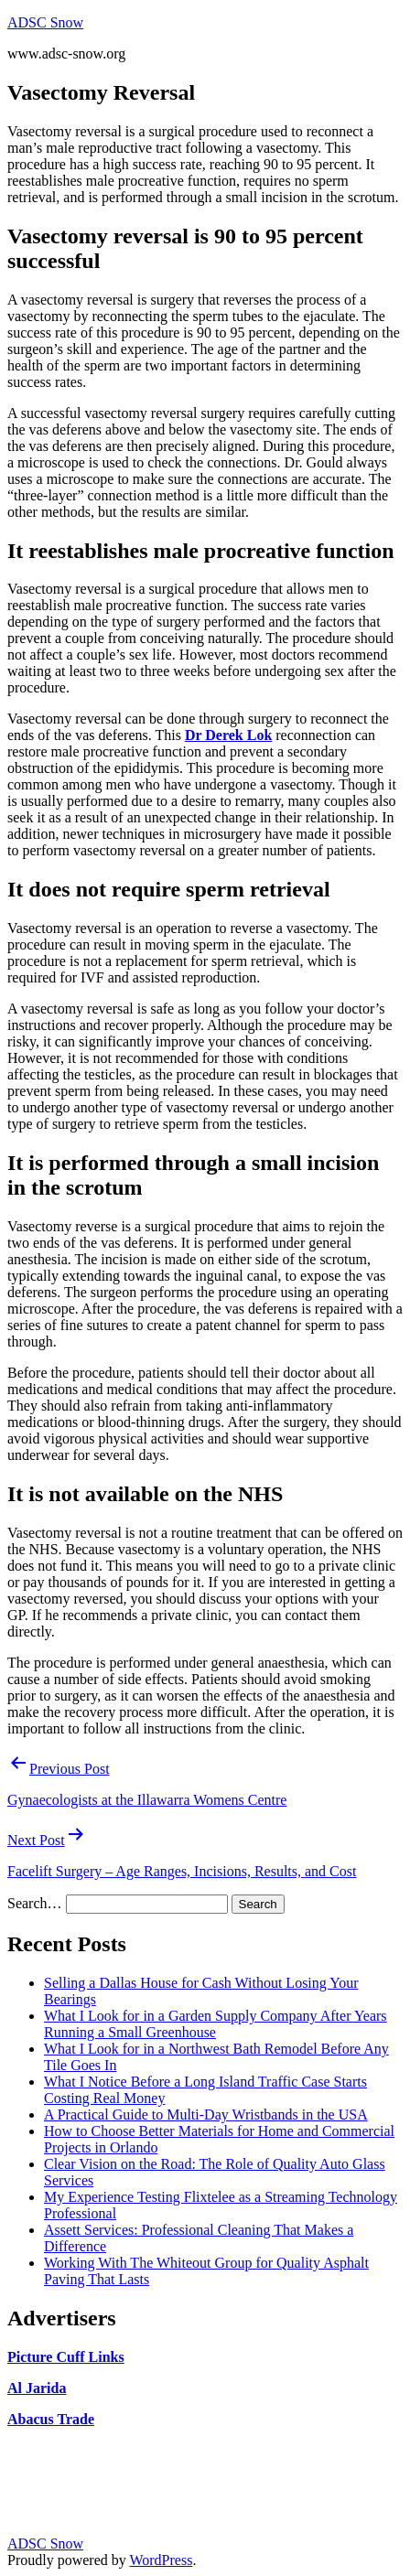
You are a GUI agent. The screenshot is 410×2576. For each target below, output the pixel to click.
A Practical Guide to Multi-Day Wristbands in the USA (206, 2114)
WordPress (160, 2560)
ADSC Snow (45, 22)
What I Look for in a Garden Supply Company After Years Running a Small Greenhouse (215, 2024)
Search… (34, 1903)
